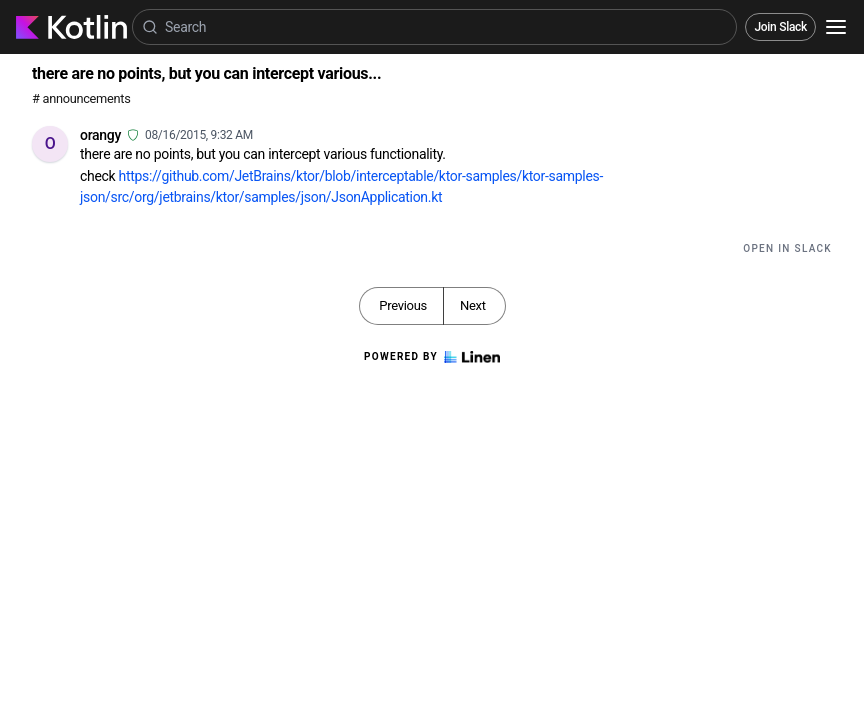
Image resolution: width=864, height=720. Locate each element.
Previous (403, 305)
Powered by (432, 357)
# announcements (81, 98)
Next (473, 305)
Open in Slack (787, 248)
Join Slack (780, 27)
